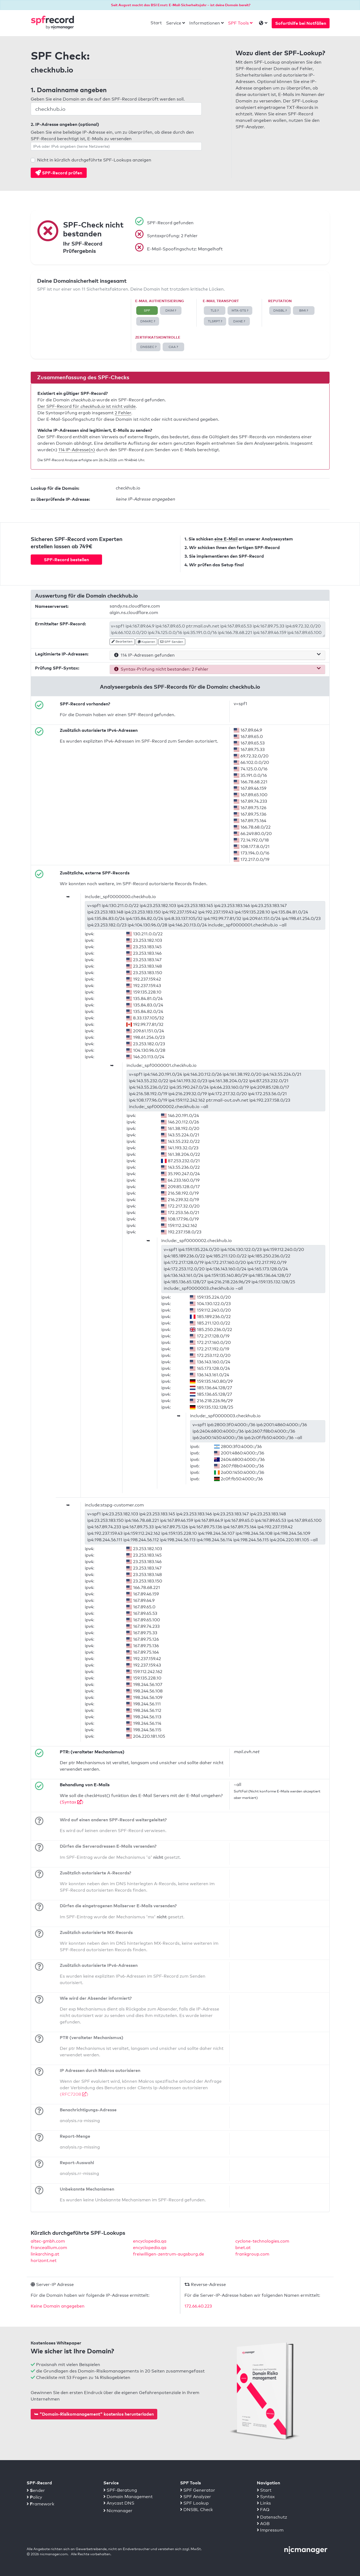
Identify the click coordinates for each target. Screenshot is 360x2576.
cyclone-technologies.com (262, 2241)
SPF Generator (197, 2490)
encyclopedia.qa (149, 2241)
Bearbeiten (121, 641)
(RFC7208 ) (74, 2094)
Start (156, 22)
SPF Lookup (194, 2503)
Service (173, 23)
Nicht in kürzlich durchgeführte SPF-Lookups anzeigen (94, 160)
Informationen (204, 23)
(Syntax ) (71, 1802)
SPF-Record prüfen (58, 172)
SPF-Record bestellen (66, 559)
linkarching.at (45, 2254)
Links (264, 2503)
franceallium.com (49, 2247)
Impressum (270, 2530)
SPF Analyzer (195, 2496)
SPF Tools (238, 23)
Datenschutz (272, 2517)
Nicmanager (117, 2510)
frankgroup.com (252, 2254)
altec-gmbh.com (48, 2241)
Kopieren (146, 642)
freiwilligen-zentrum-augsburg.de (168, 2254)
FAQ (263, 2509)
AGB (263, 2523)
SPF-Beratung (120, 2490)
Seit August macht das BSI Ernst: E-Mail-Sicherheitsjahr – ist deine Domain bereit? (180, 5)
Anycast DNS (118, 2503)
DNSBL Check (196, 2509)
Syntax (266, 2496)
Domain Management (128, 2496)
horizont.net (44, 2260)
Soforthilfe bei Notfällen (300, 23)
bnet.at (243, 2247)
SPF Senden (171, 642)
